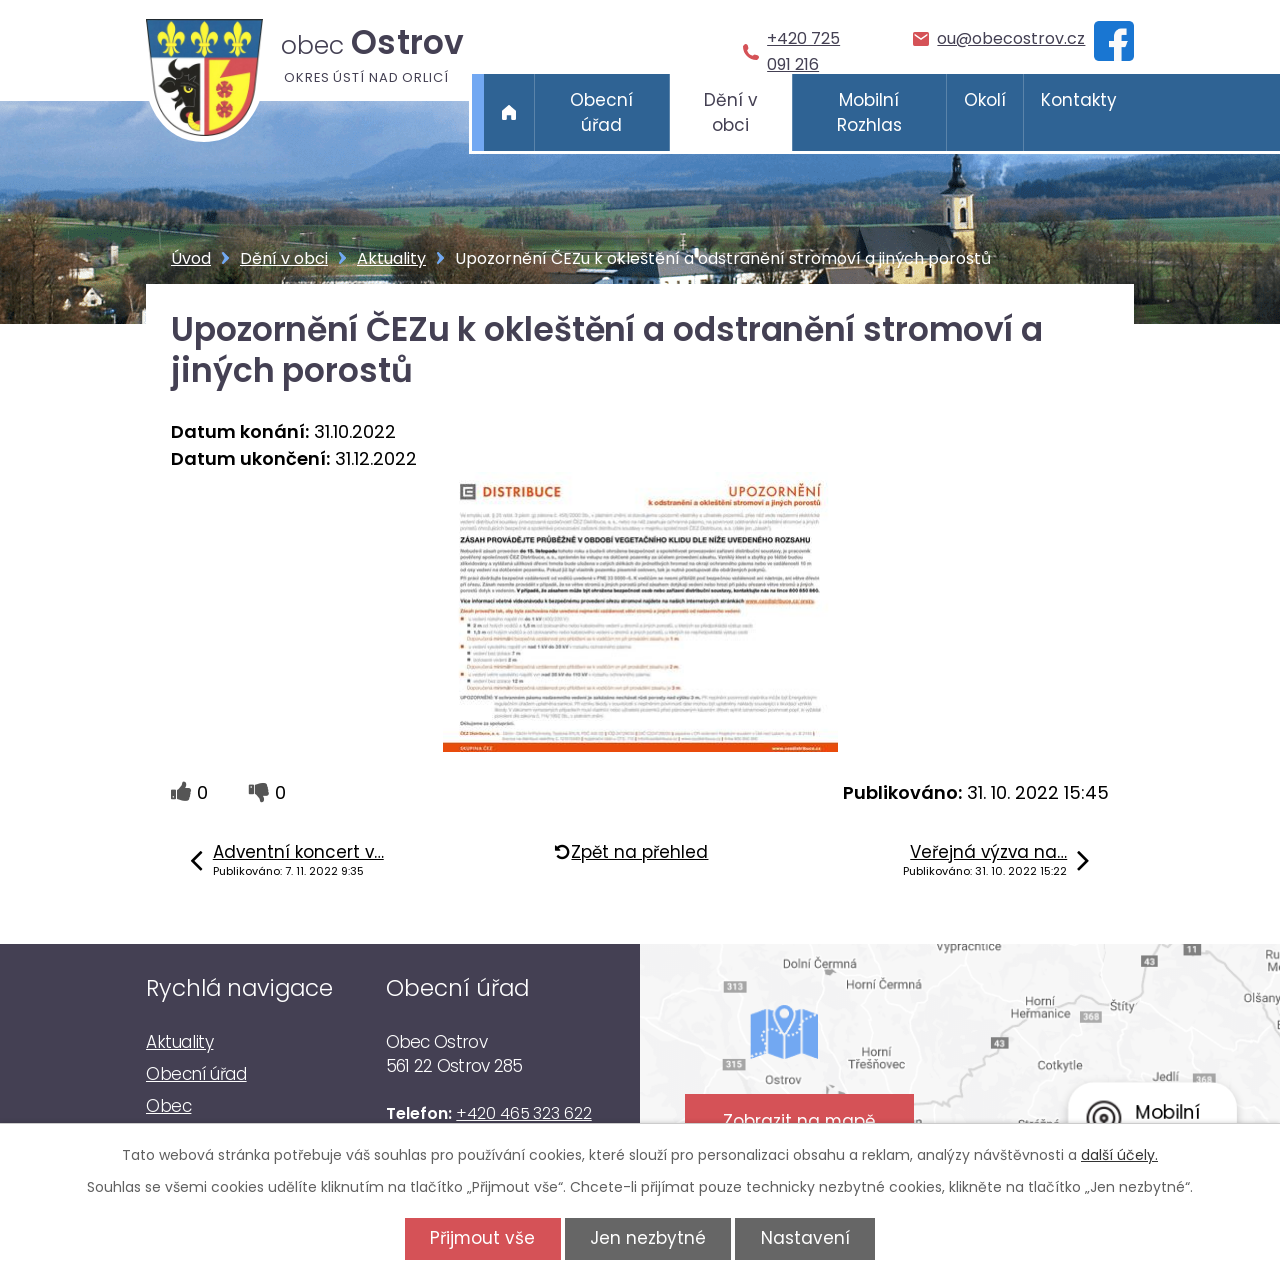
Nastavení (805, 1238)
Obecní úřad (601, 113)
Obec (168, 1106)
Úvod (509, 112)
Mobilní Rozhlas (869, 113)
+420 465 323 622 (523, 1113)
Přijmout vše (482, 1238)
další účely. (1119, 1155)
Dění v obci (731, 113)
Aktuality (391, 258)
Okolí (985, 100)
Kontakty (1079, 100)
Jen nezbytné (648, 1238)
